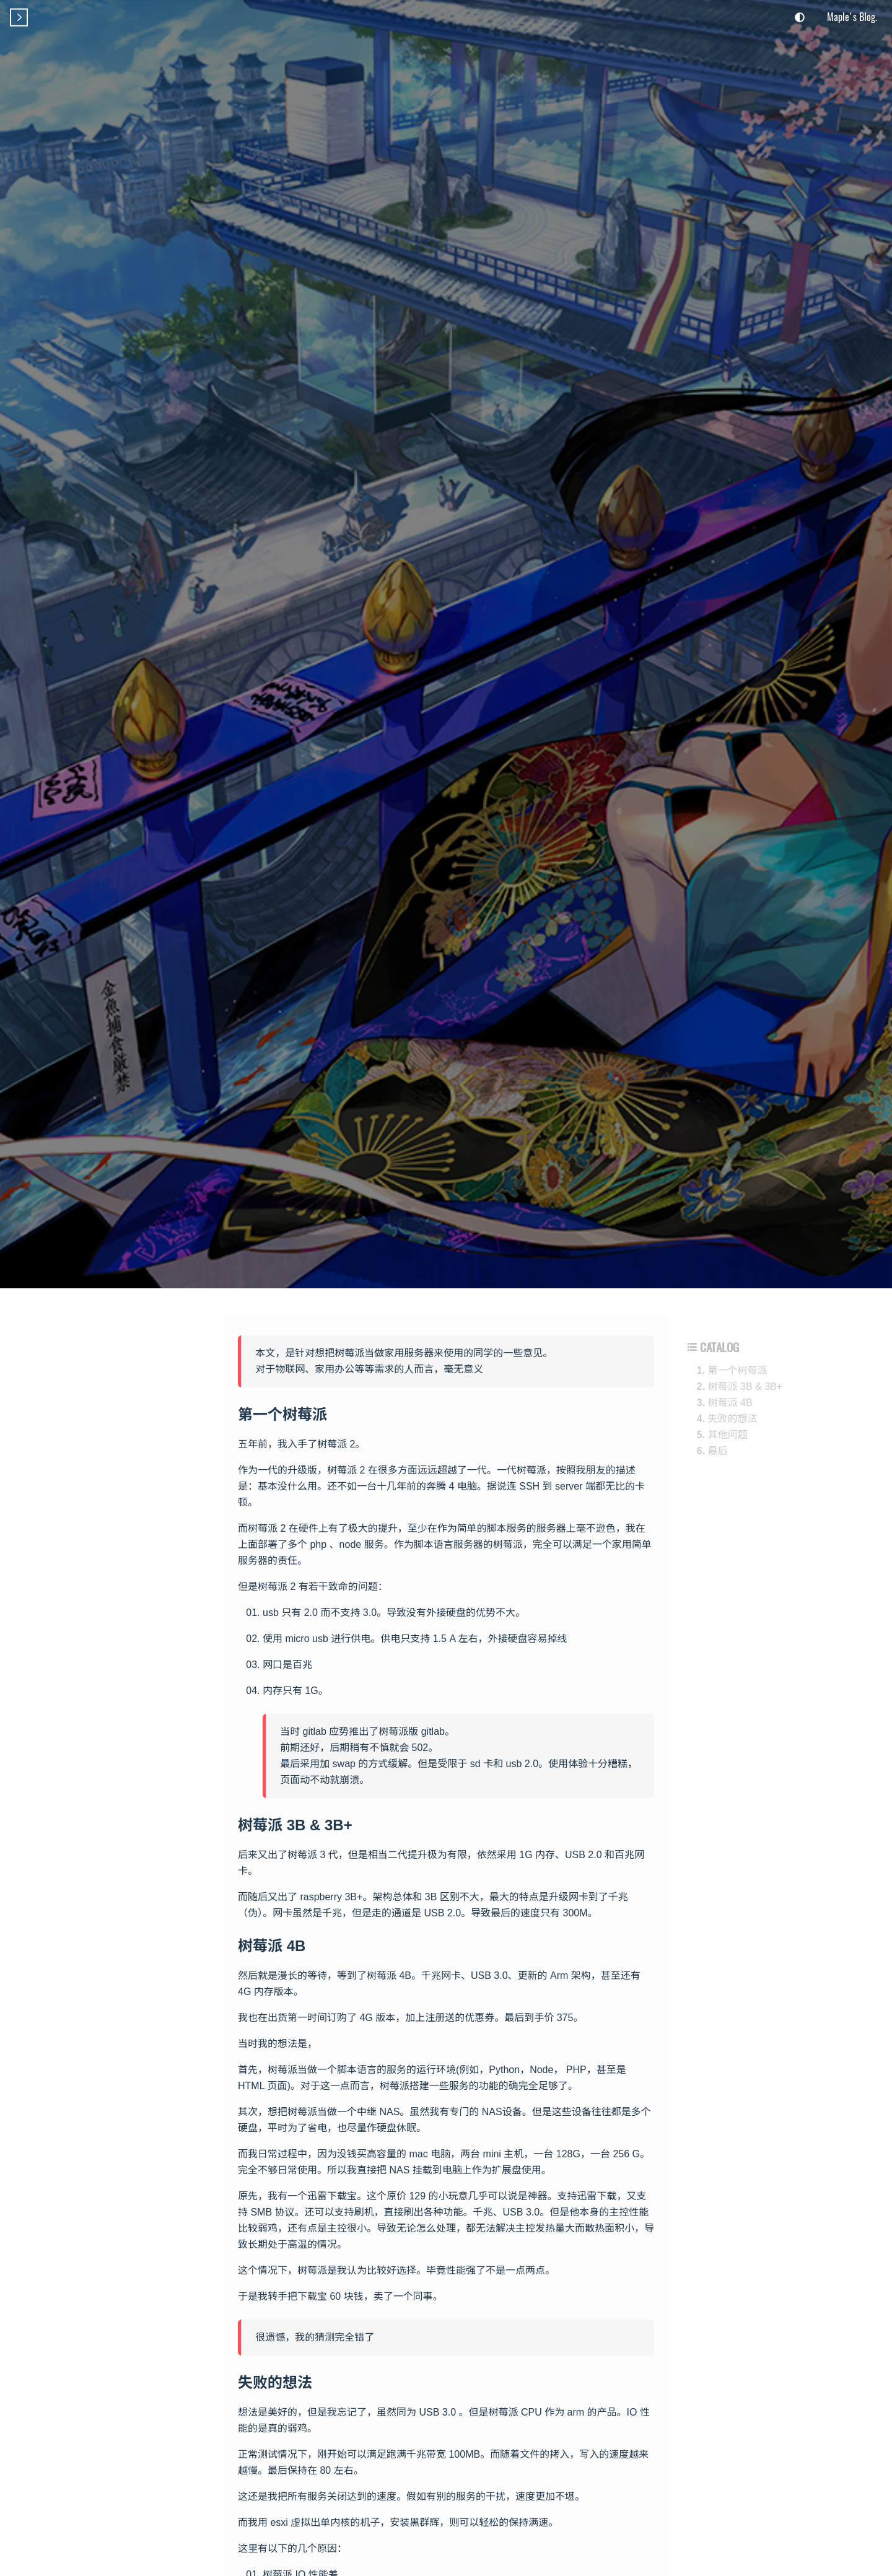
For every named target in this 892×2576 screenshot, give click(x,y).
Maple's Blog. (852, 16)
